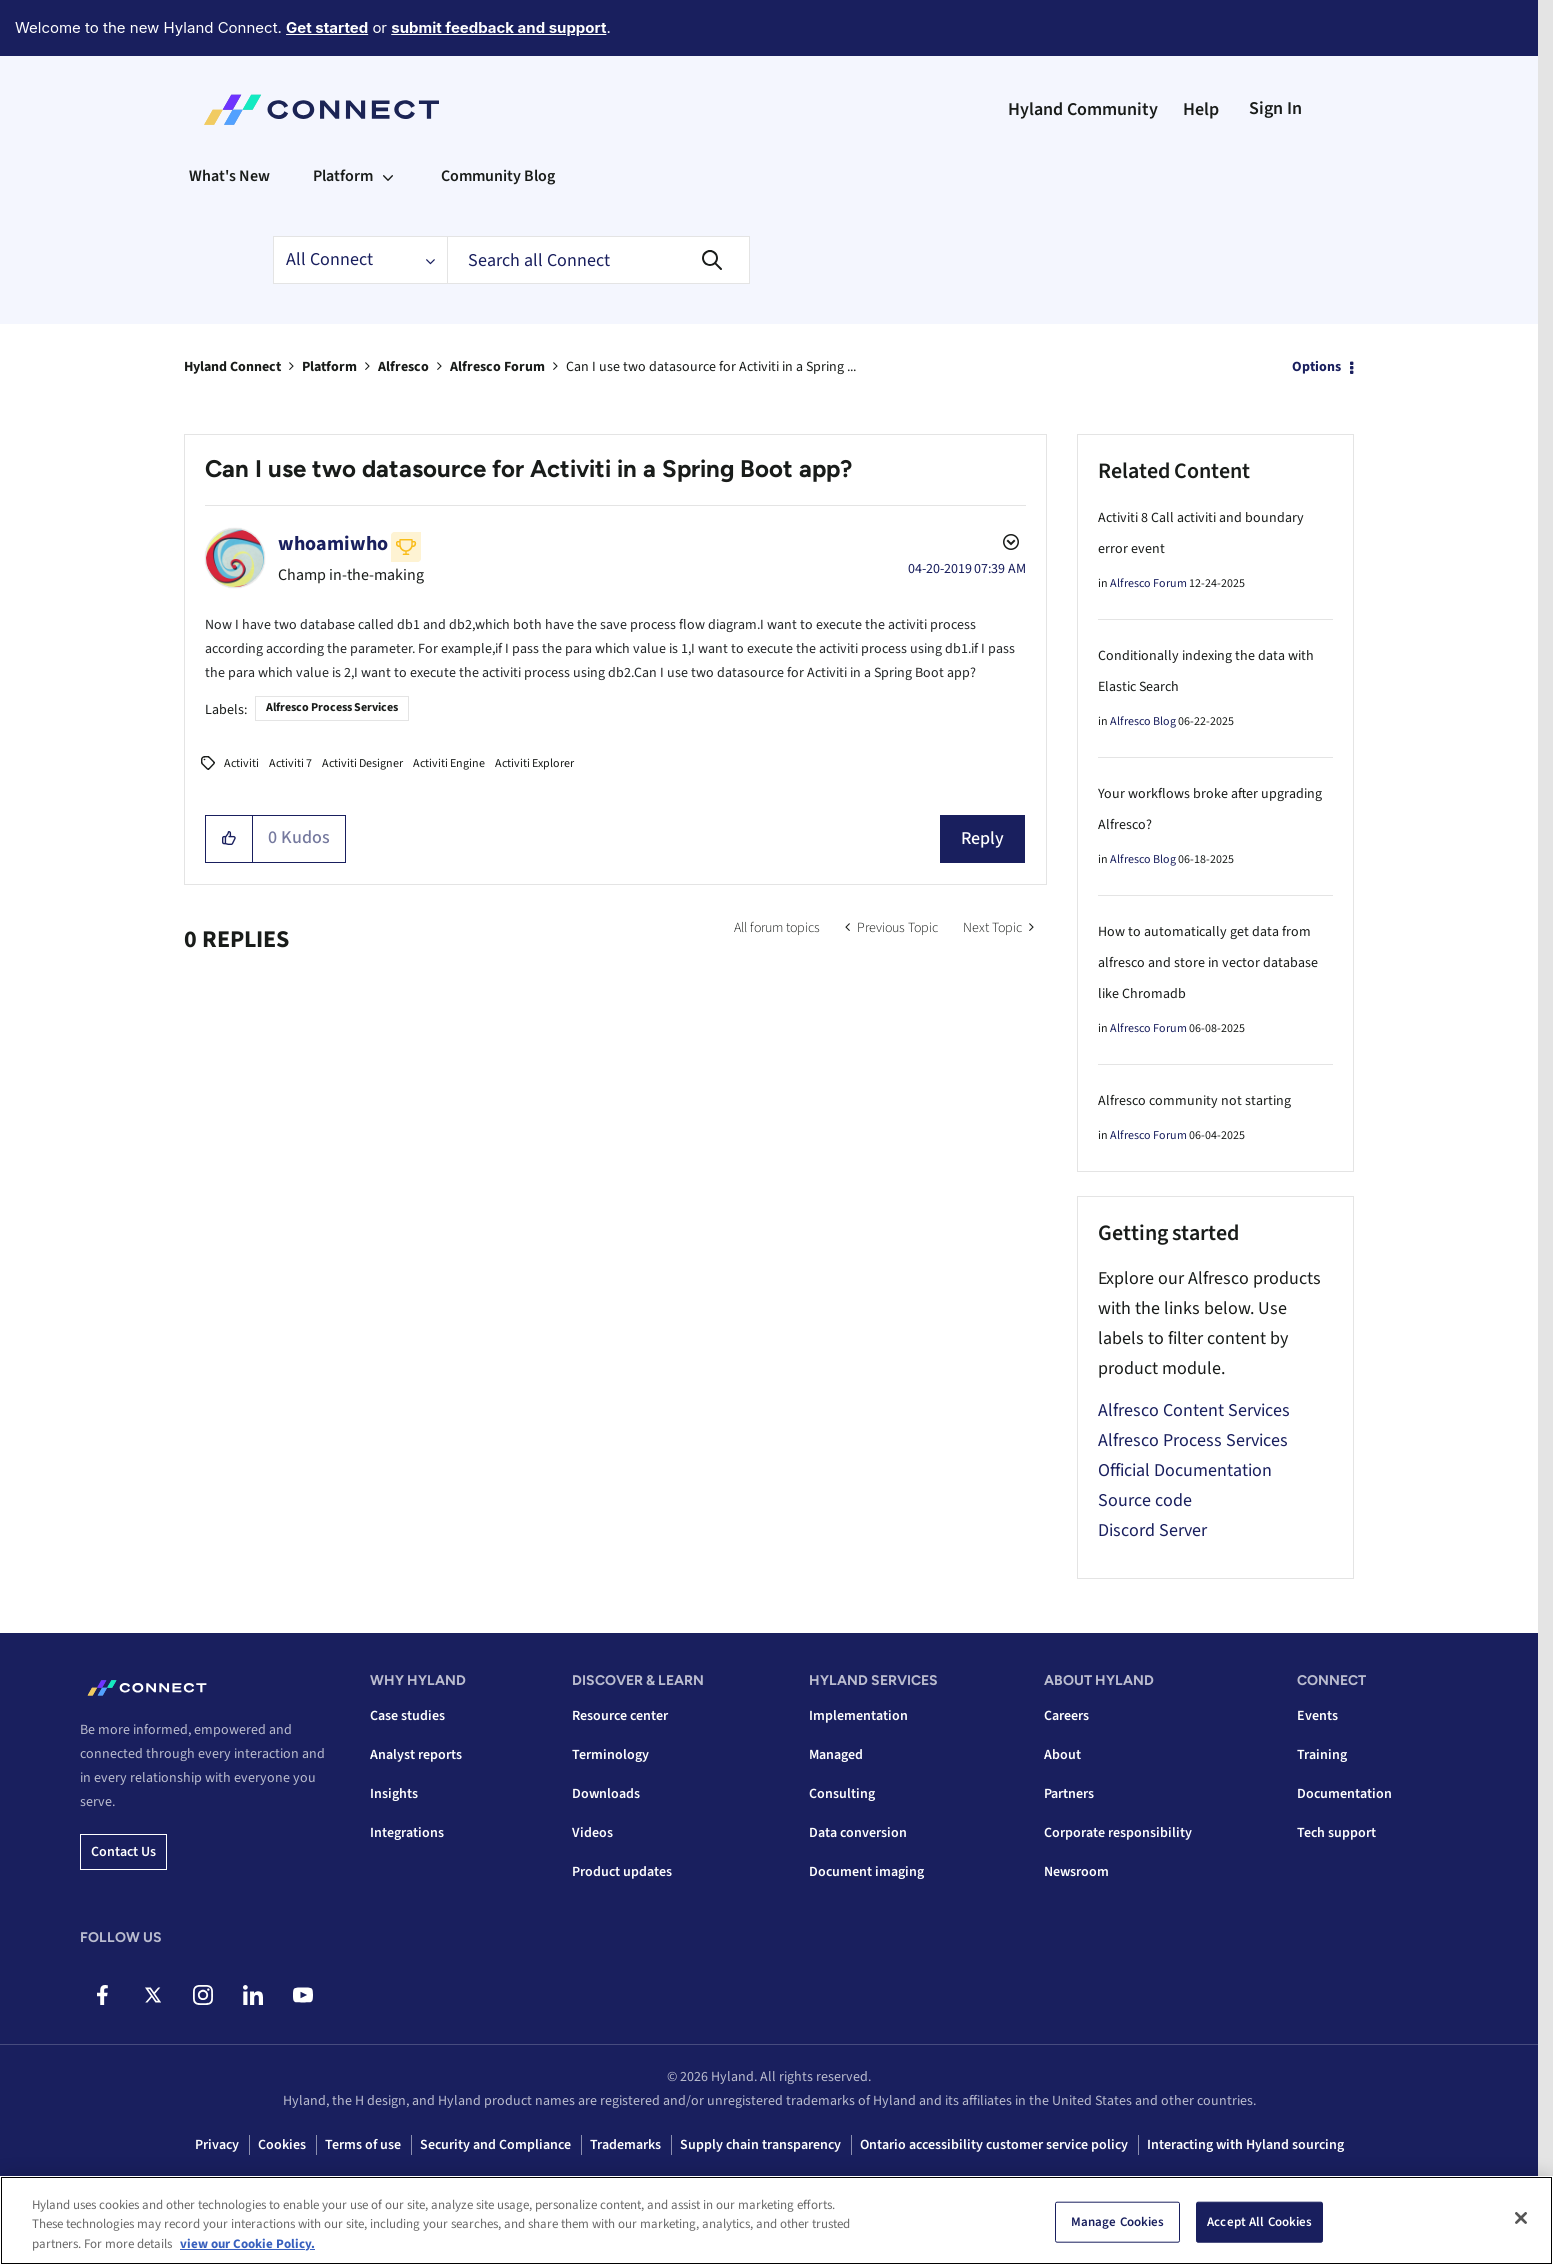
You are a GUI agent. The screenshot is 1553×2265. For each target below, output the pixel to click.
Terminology (610, 1755)
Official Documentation (1185, 1470)
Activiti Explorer (534, 763)
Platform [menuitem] (343, 176)
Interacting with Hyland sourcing (1245, 2145)
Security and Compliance (495, 2145)
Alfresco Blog (1143, 721)
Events (1317, 1716)
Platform (329, 367)
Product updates (622, 1872)
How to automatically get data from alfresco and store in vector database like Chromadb (1208, 963)
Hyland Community (1083, 109)
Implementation (858, 1716)
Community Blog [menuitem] (498, 176)
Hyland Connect (232, 367)
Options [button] (1316, 367)
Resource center (620, 1716)
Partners (1069, 1794)
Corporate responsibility (1118, 1833)
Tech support (1336, 1833)
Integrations (407, 1833)
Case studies (407, 1716)
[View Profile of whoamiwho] (333, 544)
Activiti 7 (290, 763)
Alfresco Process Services (332, 707)
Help (1201, 109)
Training (1322, 1755)
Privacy (217, 2145)
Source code (1145, 1500)
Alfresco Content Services (1194, 1410)
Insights (394, 1794)
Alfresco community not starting (1194, 1101)
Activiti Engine (449, 763)
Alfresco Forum (497, 367)
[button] (229, 839)
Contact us (123, 1852)
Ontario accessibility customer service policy (994, 2145)
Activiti (241, 763)
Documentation (1344, 1794)
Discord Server (1152, 1530)
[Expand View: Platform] (388, 176)
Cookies (282, 2145)
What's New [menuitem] (229, 176)
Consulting (842, 1794)
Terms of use (363, 2145)
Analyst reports (416, 1755)
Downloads (606, 1794)
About (1062, 1755)
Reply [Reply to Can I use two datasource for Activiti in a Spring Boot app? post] (982, 838)
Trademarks (625, 2145)
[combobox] (598, 260)
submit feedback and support (498, 27)
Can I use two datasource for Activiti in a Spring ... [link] (711, 367)
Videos (592, 1833)
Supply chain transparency (760, 2145)
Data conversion (858, 1833)
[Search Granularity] (360, 260)
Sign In (1275, 108)
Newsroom (1076, 1872)
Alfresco (403, 367)
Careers (1066, 1716)
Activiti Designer (362, 763)
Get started (327, 27)
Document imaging (866, 1872)
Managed (836, 1755)
